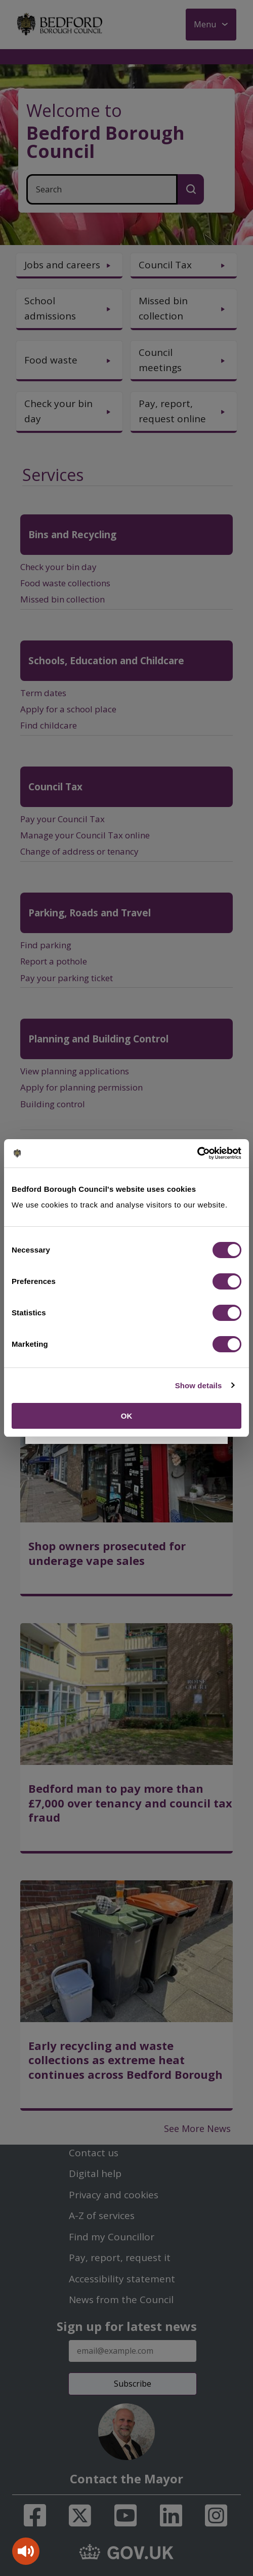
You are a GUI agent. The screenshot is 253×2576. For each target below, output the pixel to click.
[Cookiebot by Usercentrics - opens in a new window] (197, 1153)
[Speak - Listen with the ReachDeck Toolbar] (25, 2551)
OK (127, 1416)
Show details (198, 1385)
